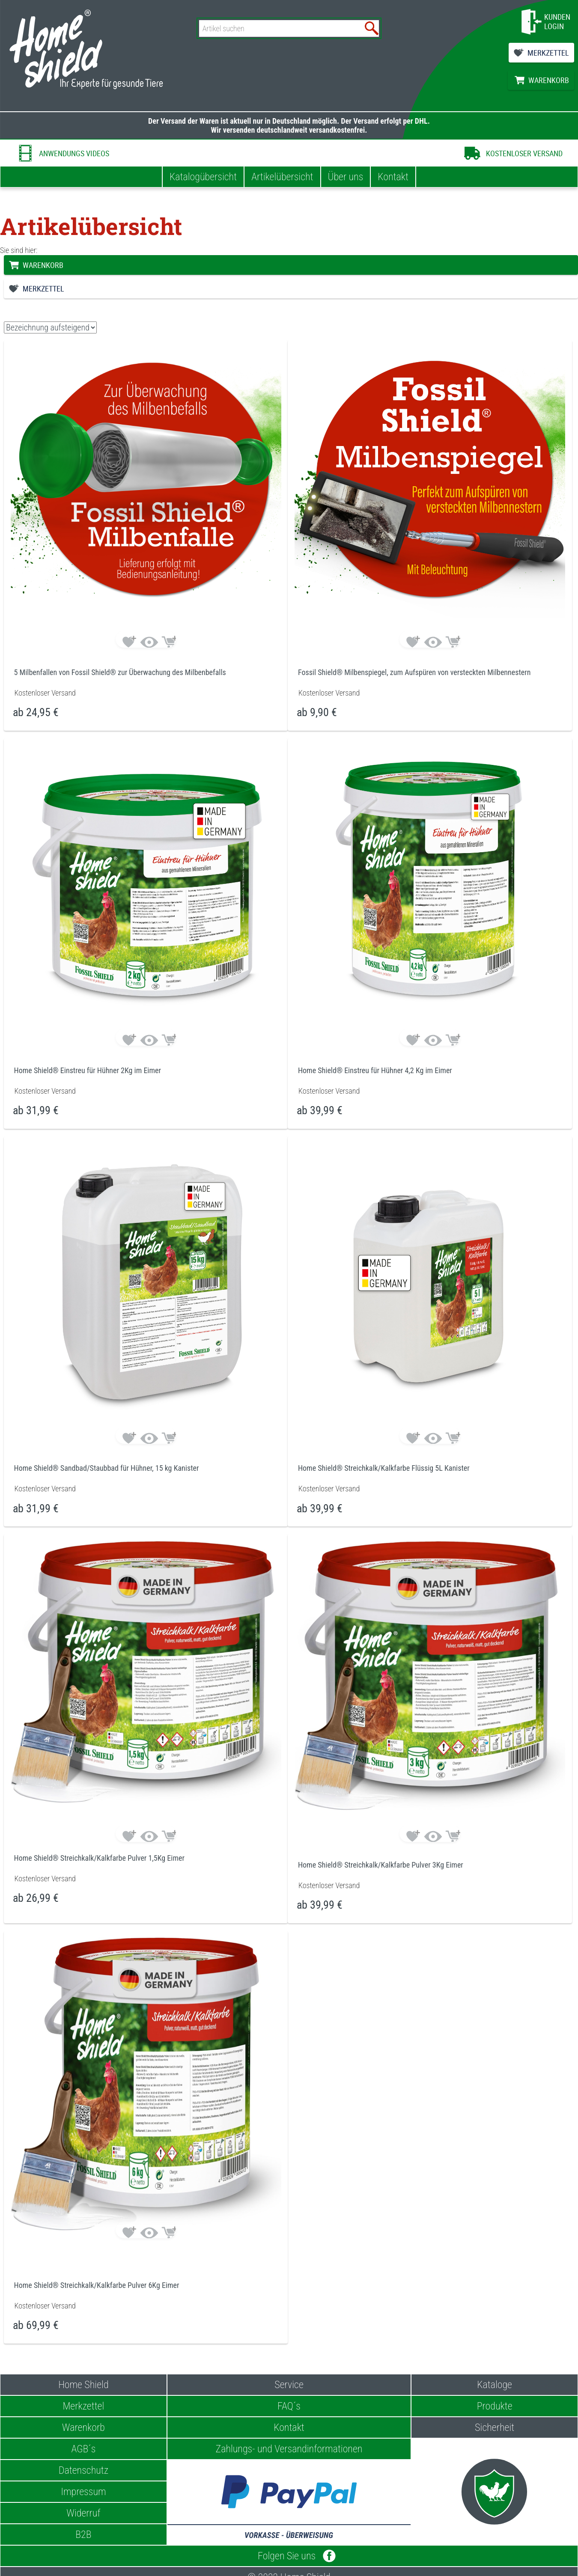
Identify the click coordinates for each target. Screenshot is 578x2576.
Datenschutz (83, 2470)
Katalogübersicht (203, 177)
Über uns (345, 177)
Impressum (83, 2492)
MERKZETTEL (548, 52)
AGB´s (83, 2449)
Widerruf (83, 2513)
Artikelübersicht (282, 177)
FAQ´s (289, 2406)
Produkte (494, 2406)
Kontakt (393, 177)
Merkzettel (83, 2406)
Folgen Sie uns (289, 2556)
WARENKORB (548, 80)
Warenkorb (83, 2427)
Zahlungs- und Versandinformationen (289, 2449)
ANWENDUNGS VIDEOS (74, 153)
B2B (83, 2534)
